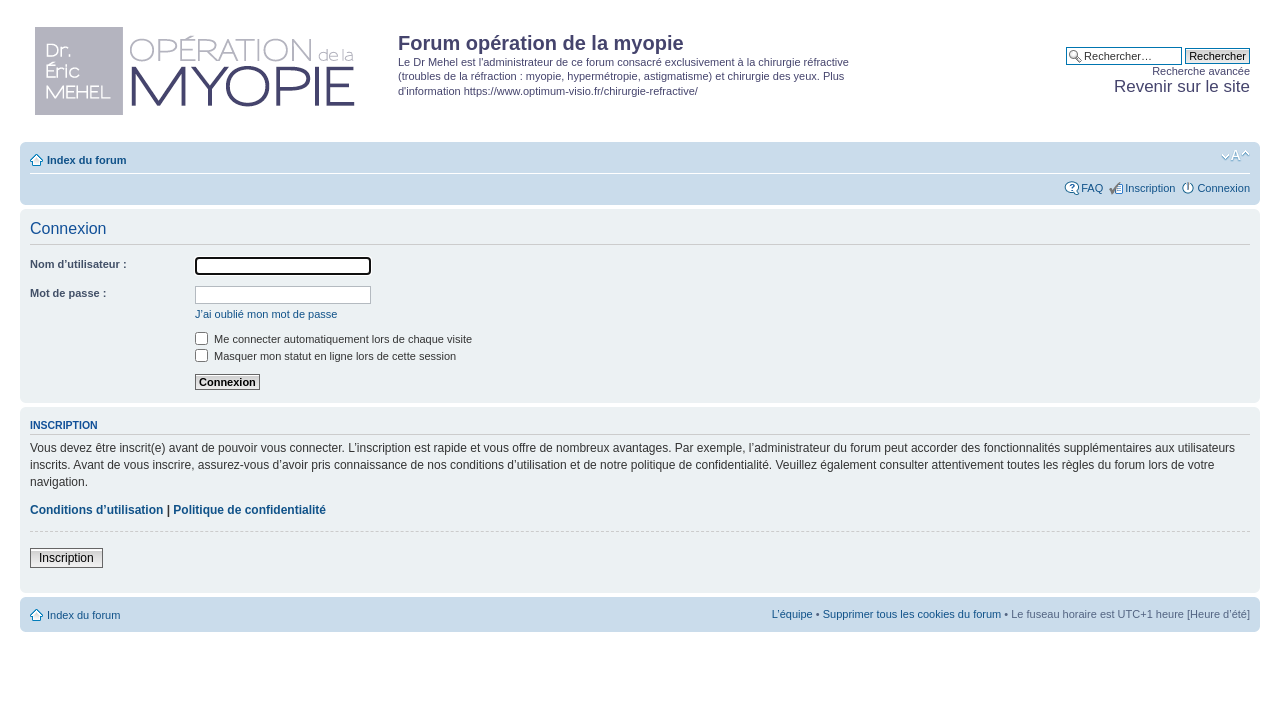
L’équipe (792, 614)
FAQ (1092, 188)
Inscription (1150, 188)
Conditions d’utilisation (96, 510)
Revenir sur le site (1182, 86)
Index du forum (86, 160)
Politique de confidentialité (249, 510)
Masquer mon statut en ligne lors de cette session (325, 356)
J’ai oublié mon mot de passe (266, 314)
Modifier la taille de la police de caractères (1235, 156)
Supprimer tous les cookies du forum (912, 614)
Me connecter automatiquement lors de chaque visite (333, 339)
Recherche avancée (1201, 71)
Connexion (1223, 188)
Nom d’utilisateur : (78, 264)
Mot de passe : (68, 293)
